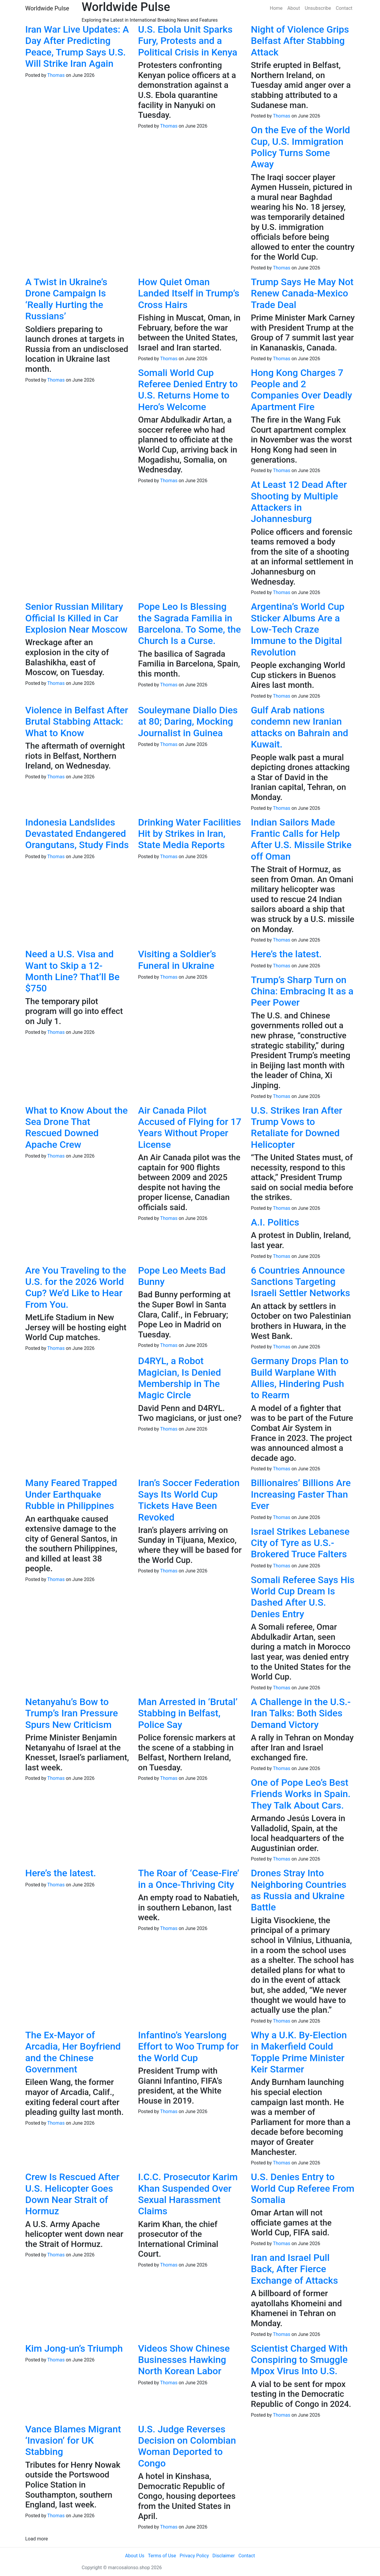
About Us (134, 2555)
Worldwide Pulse (47, 8)
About (293, 8)
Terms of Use (162, 2555)
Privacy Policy (194, 2555)
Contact (344, 8)
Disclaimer (223, 2555)
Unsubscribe (318, 8)
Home (276, 8)
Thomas (55, 75)
